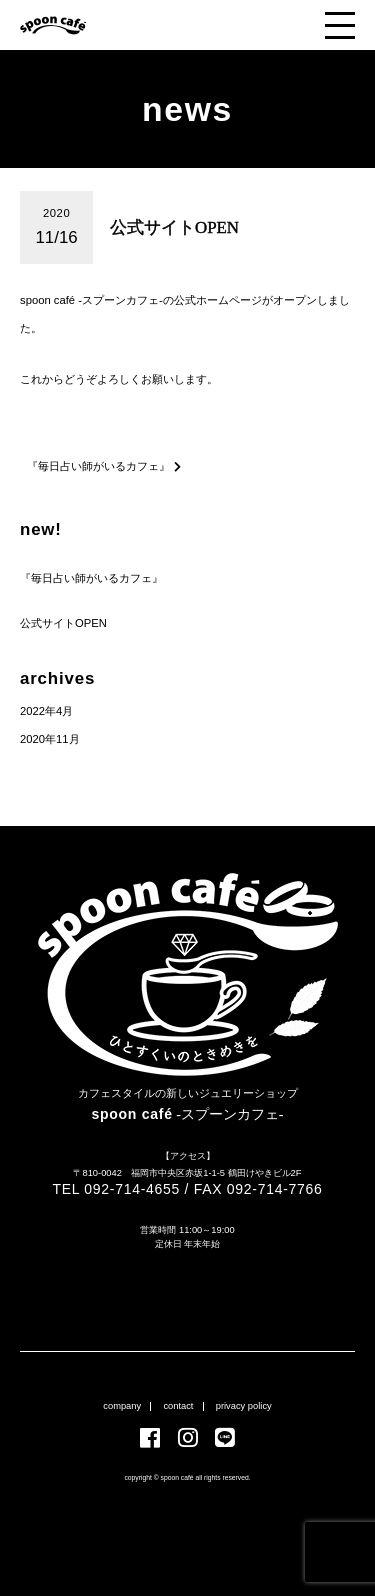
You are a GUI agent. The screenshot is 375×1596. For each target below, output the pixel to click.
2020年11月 (50, 739)
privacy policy (244, 1406)
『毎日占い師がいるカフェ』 (91, 578)
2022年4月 (46, 711)
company (122, 1406)
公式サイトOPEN (63, 623)
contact (178, 1406)
